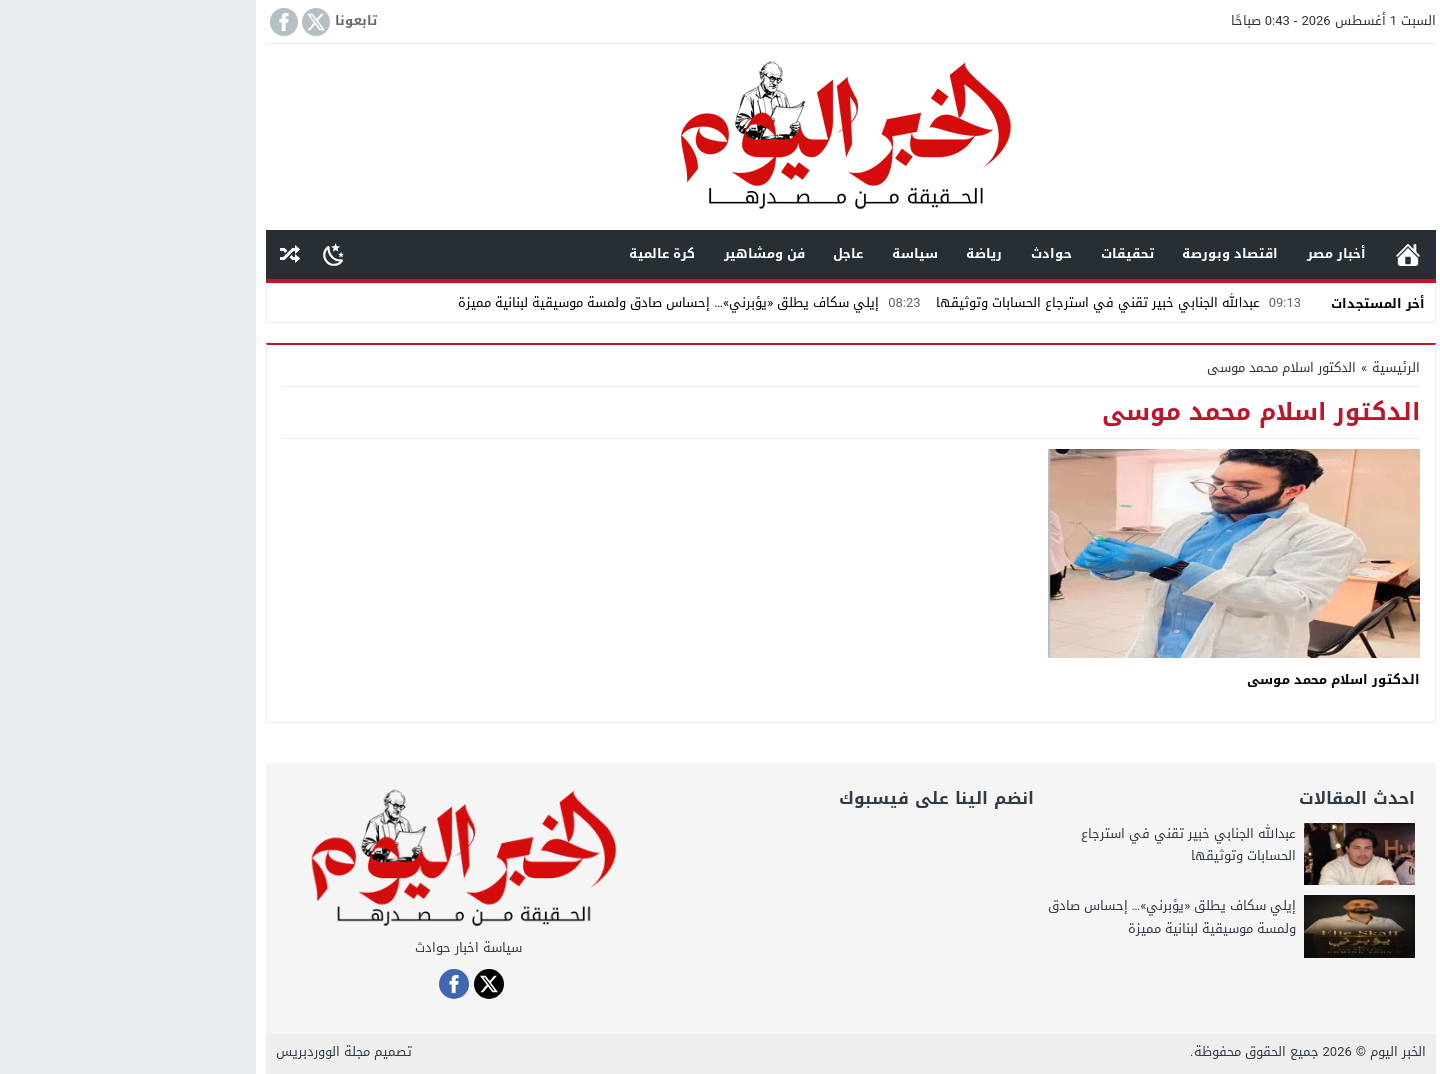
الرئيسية (1277, 254)
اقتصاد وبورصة (1099, 253)
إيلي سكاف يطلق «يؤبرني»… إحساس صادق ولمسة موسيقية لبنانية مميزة (560, 302)
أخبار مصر (1205, 253)
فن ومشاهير (633, 253)
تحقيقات (996, 253)
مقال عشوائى (159, 254)
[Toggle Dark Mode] (202, 254)
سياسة (784, 253)
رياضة (853, 253)
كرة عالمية (531, 253)
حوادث (920, 253)
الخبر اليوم (1267, 1051)
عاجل (717, 253)
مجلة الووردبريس (192, 1051)
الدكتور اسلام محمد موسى (1202, 679)
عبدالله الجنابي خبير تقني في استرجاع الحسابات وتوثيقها (990, 302)
